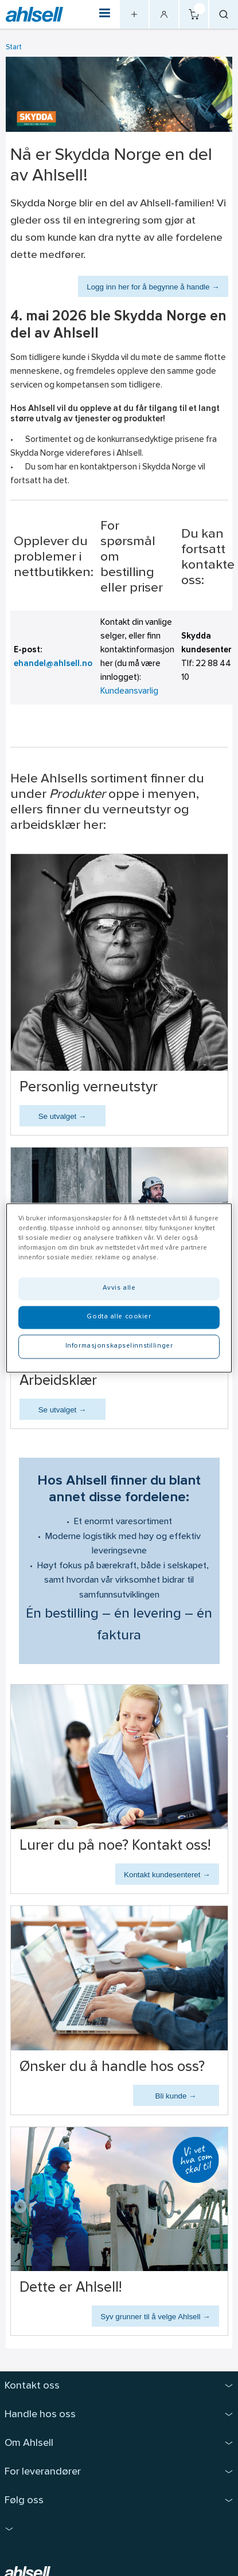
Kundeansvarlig (129, 691)
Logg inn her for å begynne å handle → (153, 287)
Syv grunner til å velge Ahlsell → (155, 2316)
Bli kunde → (176, 2096)
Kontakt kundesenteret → (167, 1874)
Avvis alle (119, 1288)
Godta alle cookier (119, 1317)
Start (14, 47)
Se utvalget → (62, 1116)
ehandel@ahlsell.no (53, 664)
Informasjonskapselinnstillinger (119, 1346)
